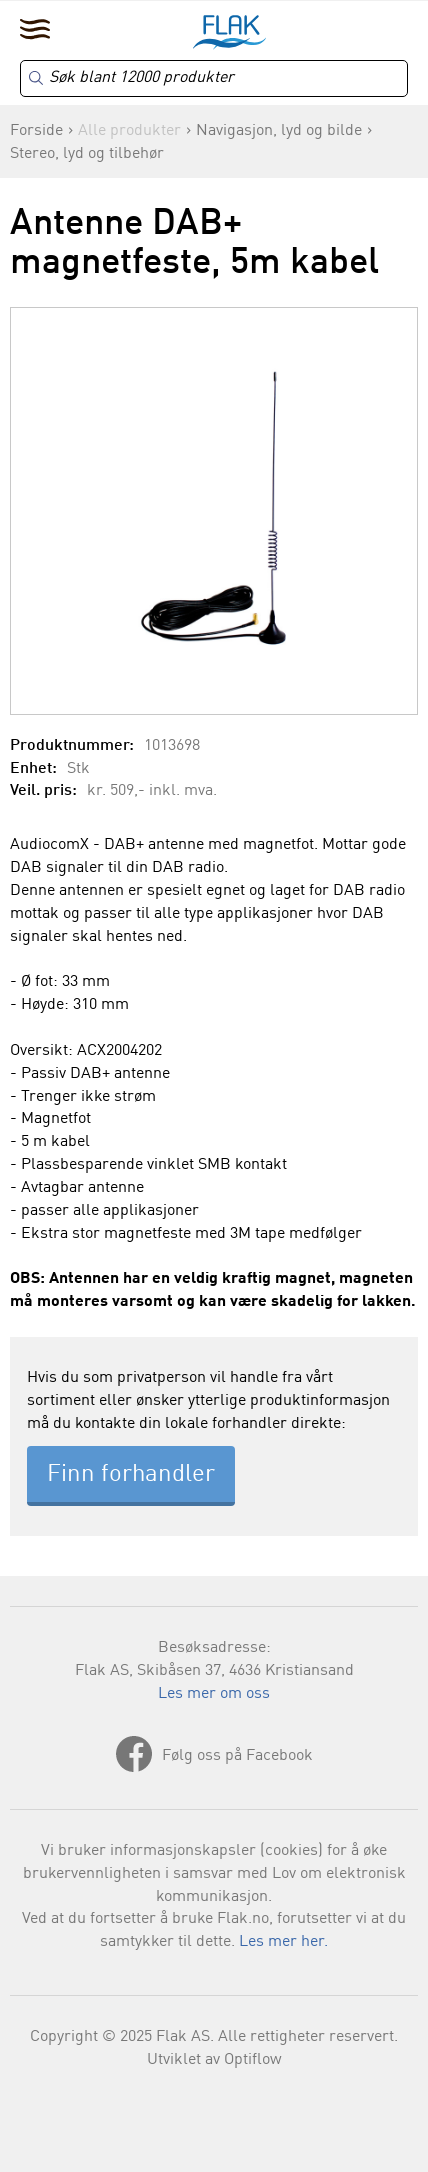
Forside (36, 131)
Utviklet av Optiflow (214, 2060)
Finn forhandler (131, 1475)
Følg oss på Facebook (237, 1756)
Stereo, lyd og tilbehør (87, 154)
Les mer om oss (214, 1694)
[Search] (214, 78)
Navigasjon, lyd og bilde (279, 131)
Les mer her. (283, 1942)
